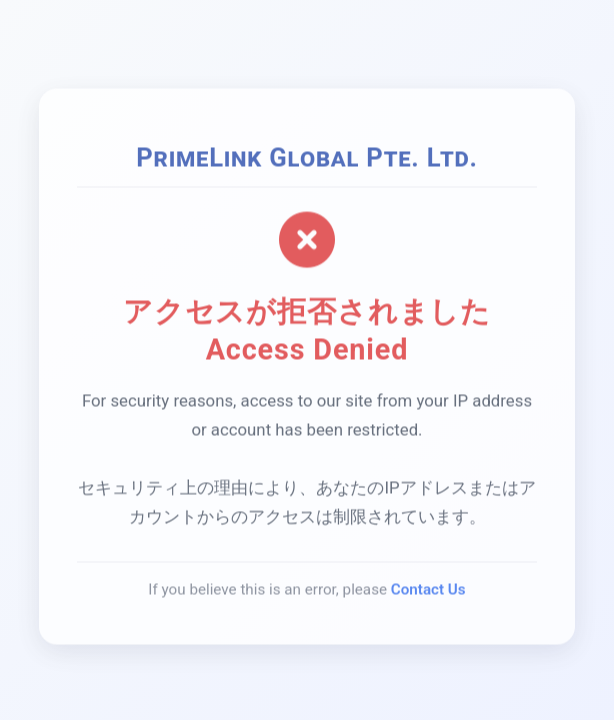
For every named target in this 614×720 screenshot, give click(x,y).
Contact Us (428, 591)
